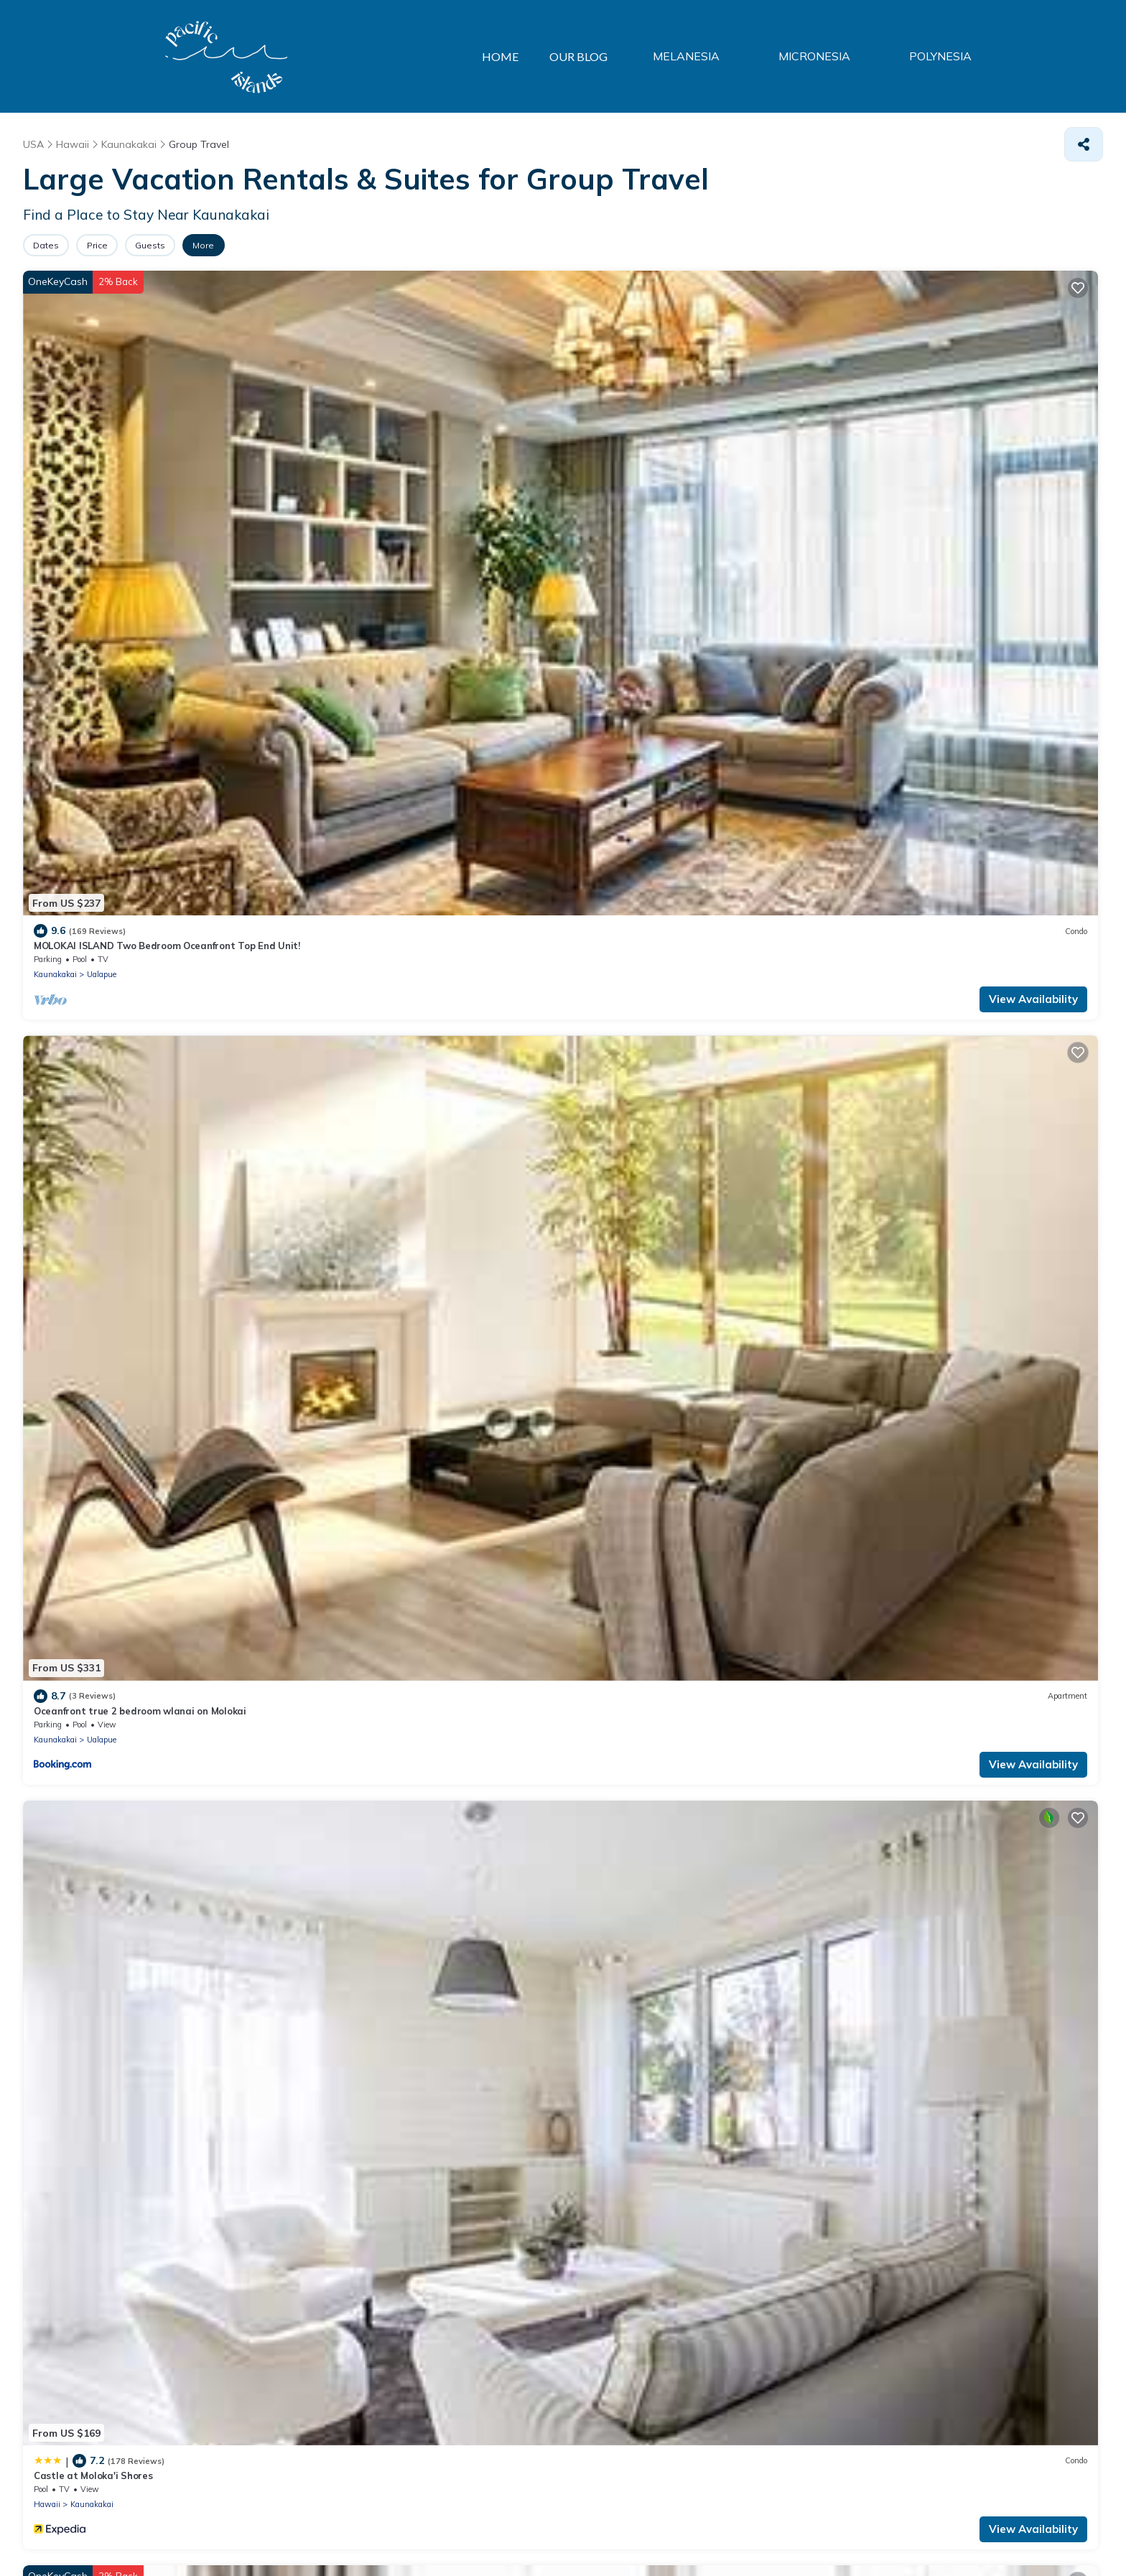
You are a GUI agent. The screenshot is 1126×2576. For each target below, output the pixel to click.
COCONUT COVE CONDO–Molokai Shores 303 (683, 1008)
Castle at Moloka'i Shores (639, 456)
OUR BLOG (625, 56)
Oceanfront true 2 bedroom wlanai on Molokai (413, 456)
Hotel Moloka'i (66, 1008)
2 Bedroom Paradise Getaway (922, 732)
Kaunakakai (55, 485)
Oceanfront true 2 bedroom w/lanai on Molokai (414, 732)
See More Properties (563, 1938)
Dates (55, 245)
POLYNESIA (949, 57)
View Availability (218, 510)
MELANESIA (729, 57)
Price (124, 245)
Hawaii (593, 485)
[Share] (1083, 144)
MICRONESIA (840, 57)
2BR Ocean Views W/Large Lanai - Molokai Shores (967, 1008)
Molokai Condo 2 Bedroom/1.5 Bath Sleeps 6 (408, 1284)
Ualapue (101, 485)
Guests (196, 245)
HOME (536, 56)
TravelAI (230, 2532)
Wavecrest (605, 732)
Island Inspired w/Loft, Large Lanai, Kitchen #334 (964, 456)
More (268, 245)
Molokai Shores (68, 732)
